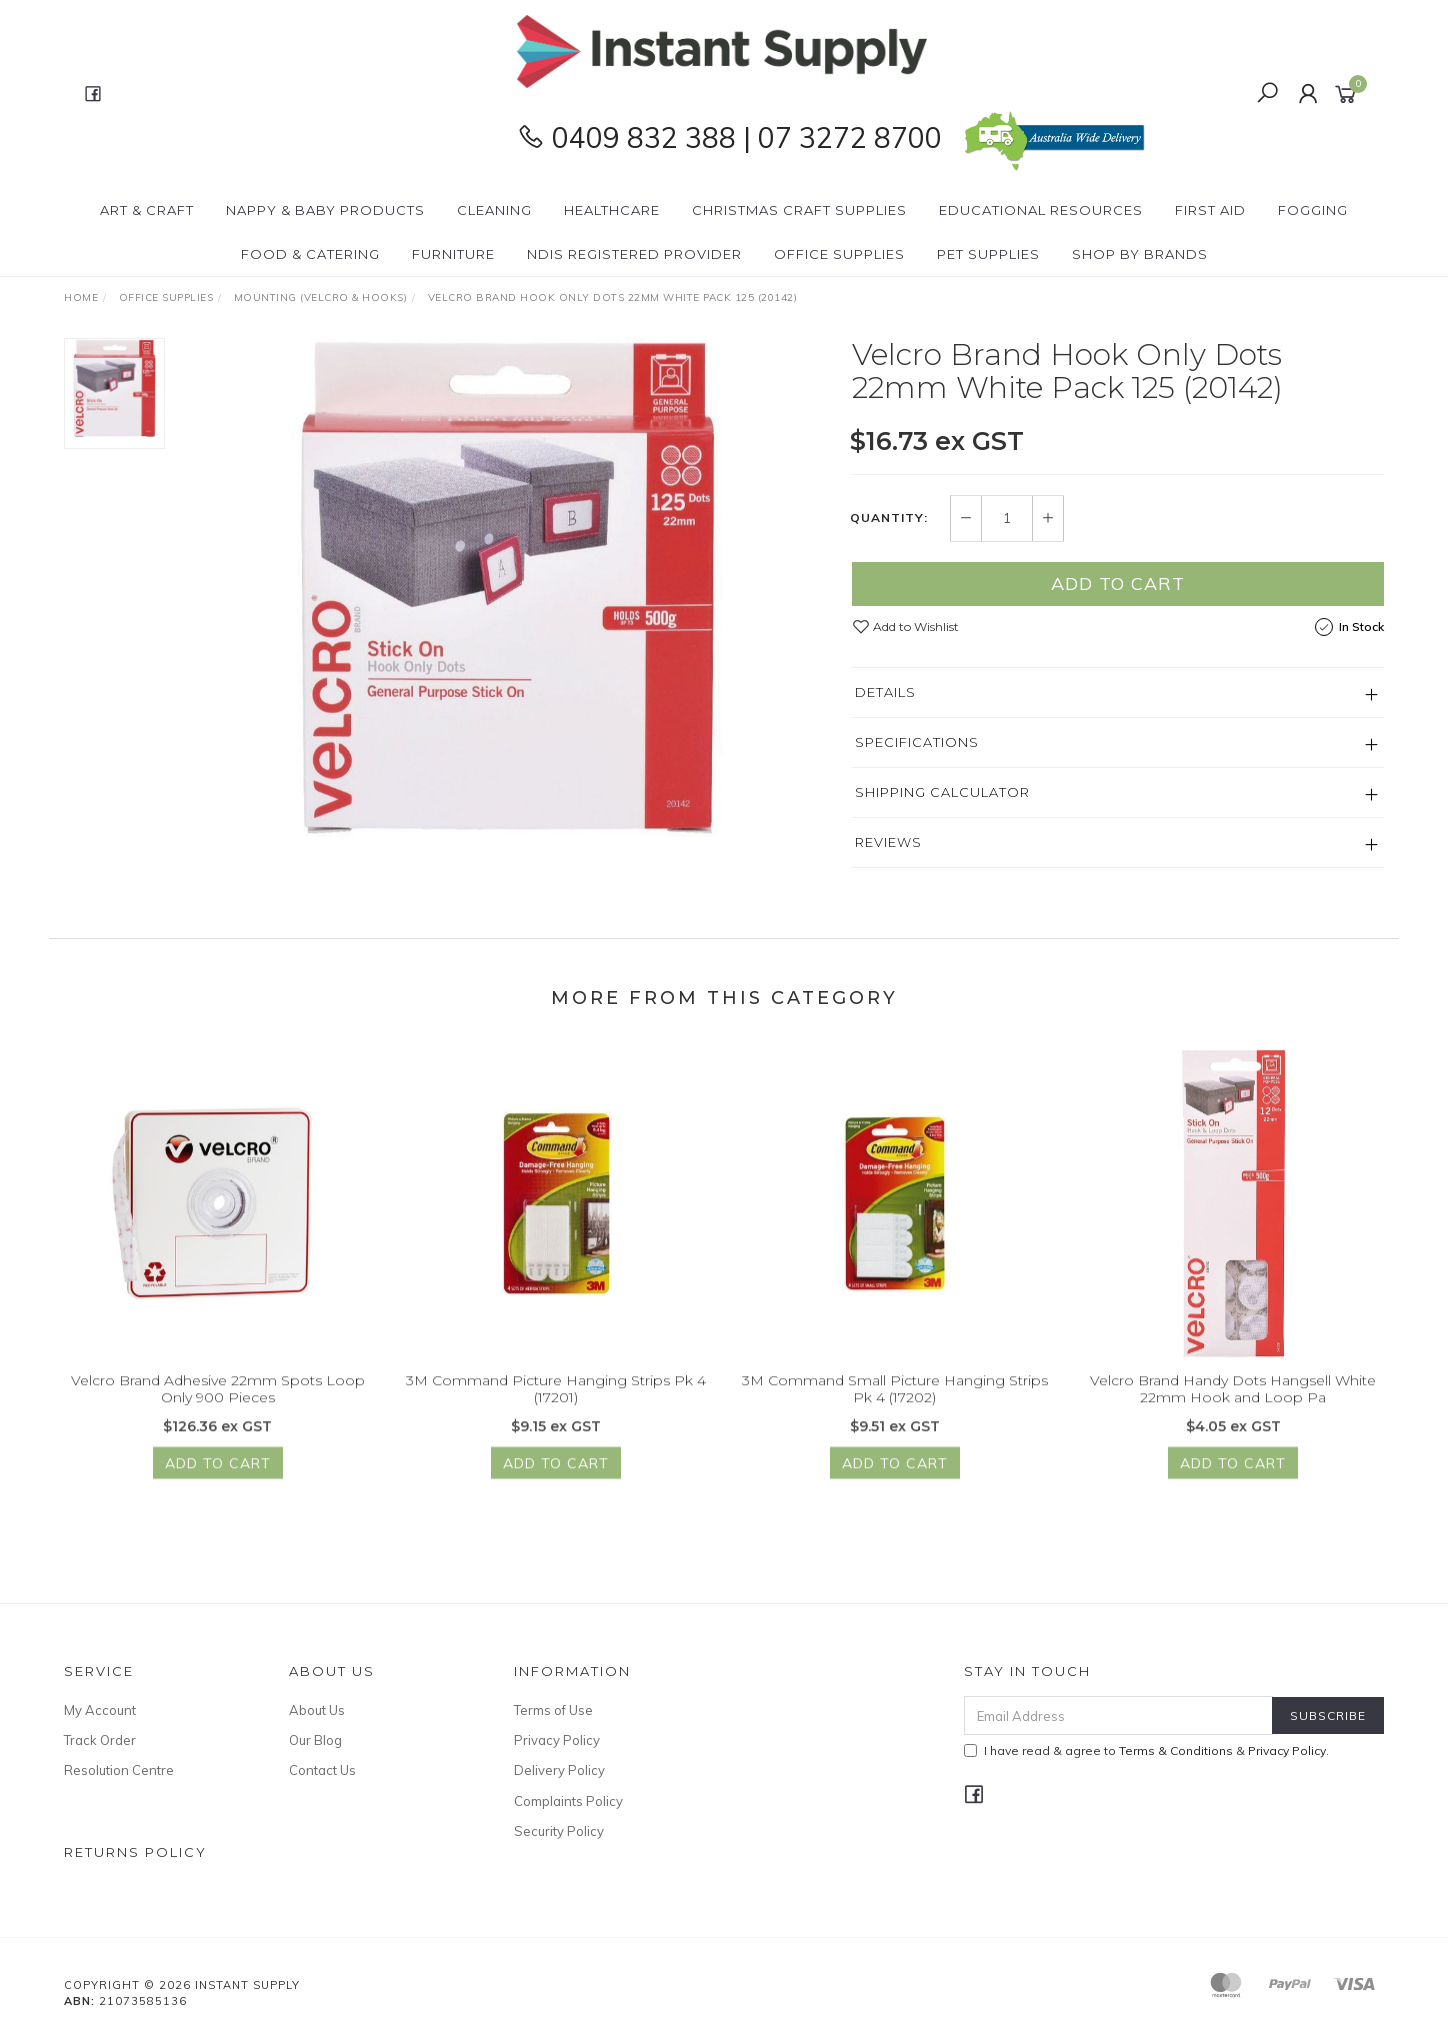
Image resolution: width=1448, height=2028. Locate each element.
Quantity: (889, 518)
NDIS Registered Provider (634, 254)
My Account (100, 1710)
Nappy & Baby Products (325, 210)
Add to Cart (1118, 583)
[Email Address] (1118, 1715)
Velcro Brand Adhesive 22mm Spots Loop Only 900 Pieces (218, 1415)
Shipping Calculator (942, 792)
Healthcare (612, 210)
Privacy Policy (557, 1740)
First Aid (1210, 210)
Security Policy (559, 1831)
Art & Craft (147, 210)
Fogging (1313, 210)
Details (885, 692)
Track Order (100, 1740)
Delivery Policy (559, 1770)
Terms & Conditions (1176, 1750)
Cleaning (494, 210)
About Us (317, 1710)
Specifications (917, 742)
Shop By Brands (1140, 254)
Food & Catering (310, 254)
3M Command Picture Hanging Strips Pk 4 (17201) (556, 1415)
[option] (508, 588)
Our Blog (315, 1740)
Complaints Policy (568, 1801)
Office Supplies (839, 254)
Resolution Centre (119, 1770)
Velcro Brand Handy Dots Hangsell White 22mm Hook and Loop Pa (1233, 1415)
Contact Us (322, 1770)
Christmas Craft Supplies (799, 210)
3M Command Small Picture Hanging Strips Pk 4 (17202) (895, 1415)
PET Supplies (988, 254)
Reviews (888, 842)
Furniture (453, 254)
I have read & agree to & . (1146, 1750)
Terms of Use (553, 1710)
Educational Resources (1041, 210)
